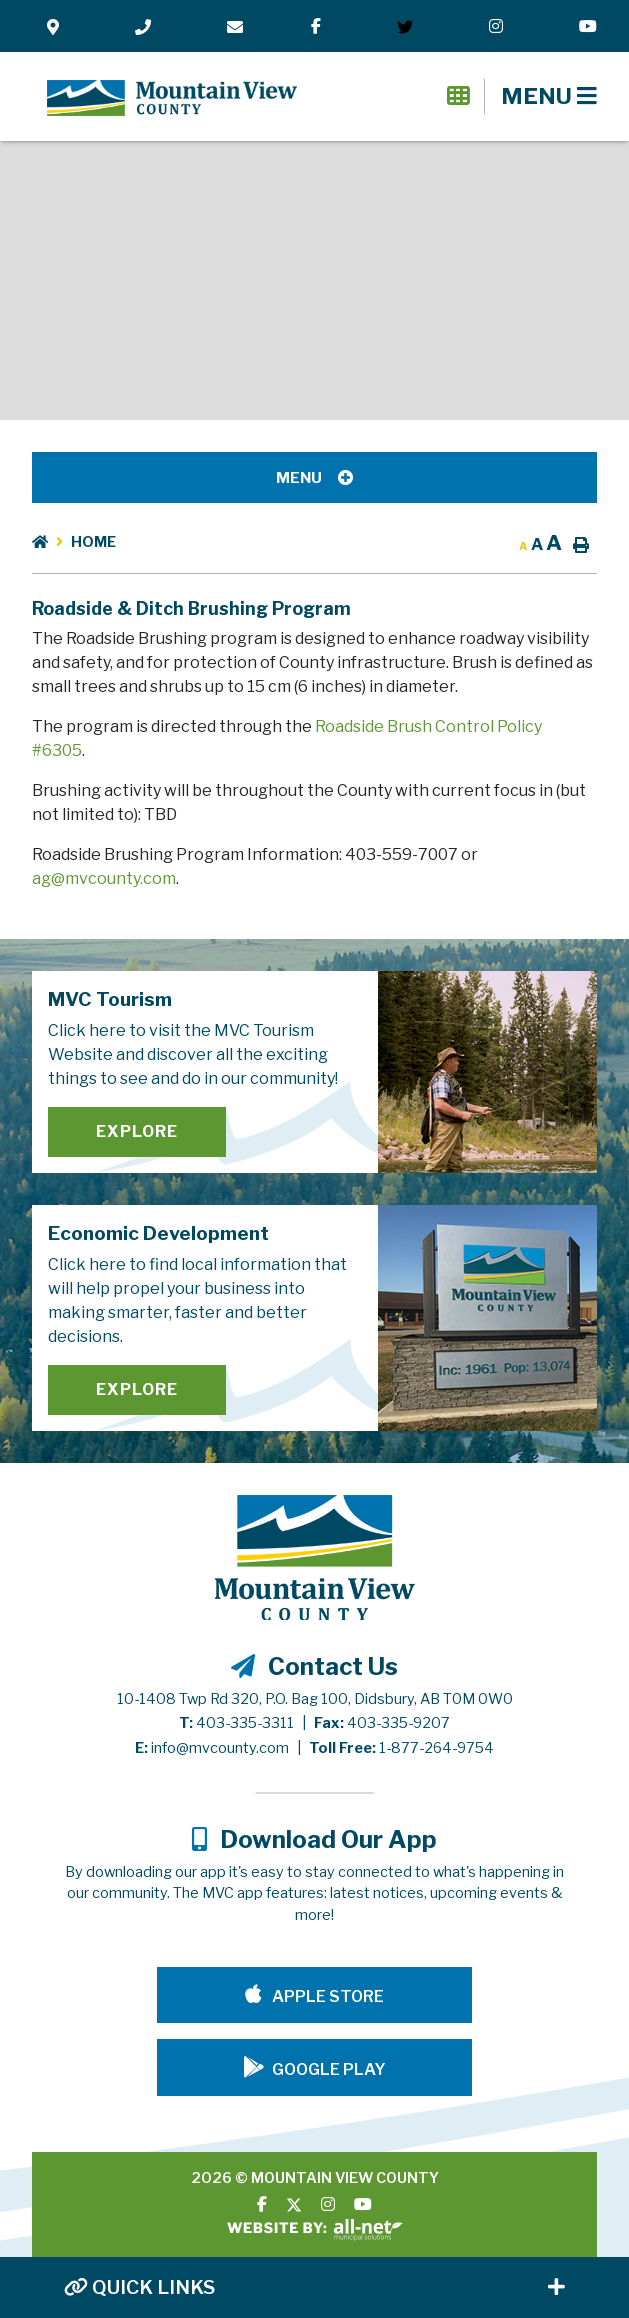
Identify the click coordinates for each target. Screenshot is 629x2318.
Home (93, 542)
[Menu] (549, 96)
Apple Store (326, 1996)
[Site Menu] (314, 477)
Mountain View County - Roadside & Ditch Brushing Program (172, 98)
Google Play (329, 2069)
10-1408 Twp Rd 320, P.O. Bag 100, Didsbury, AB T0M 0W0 (315, 1699)
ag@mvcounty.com (104, 878)
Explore (137, 1131)
